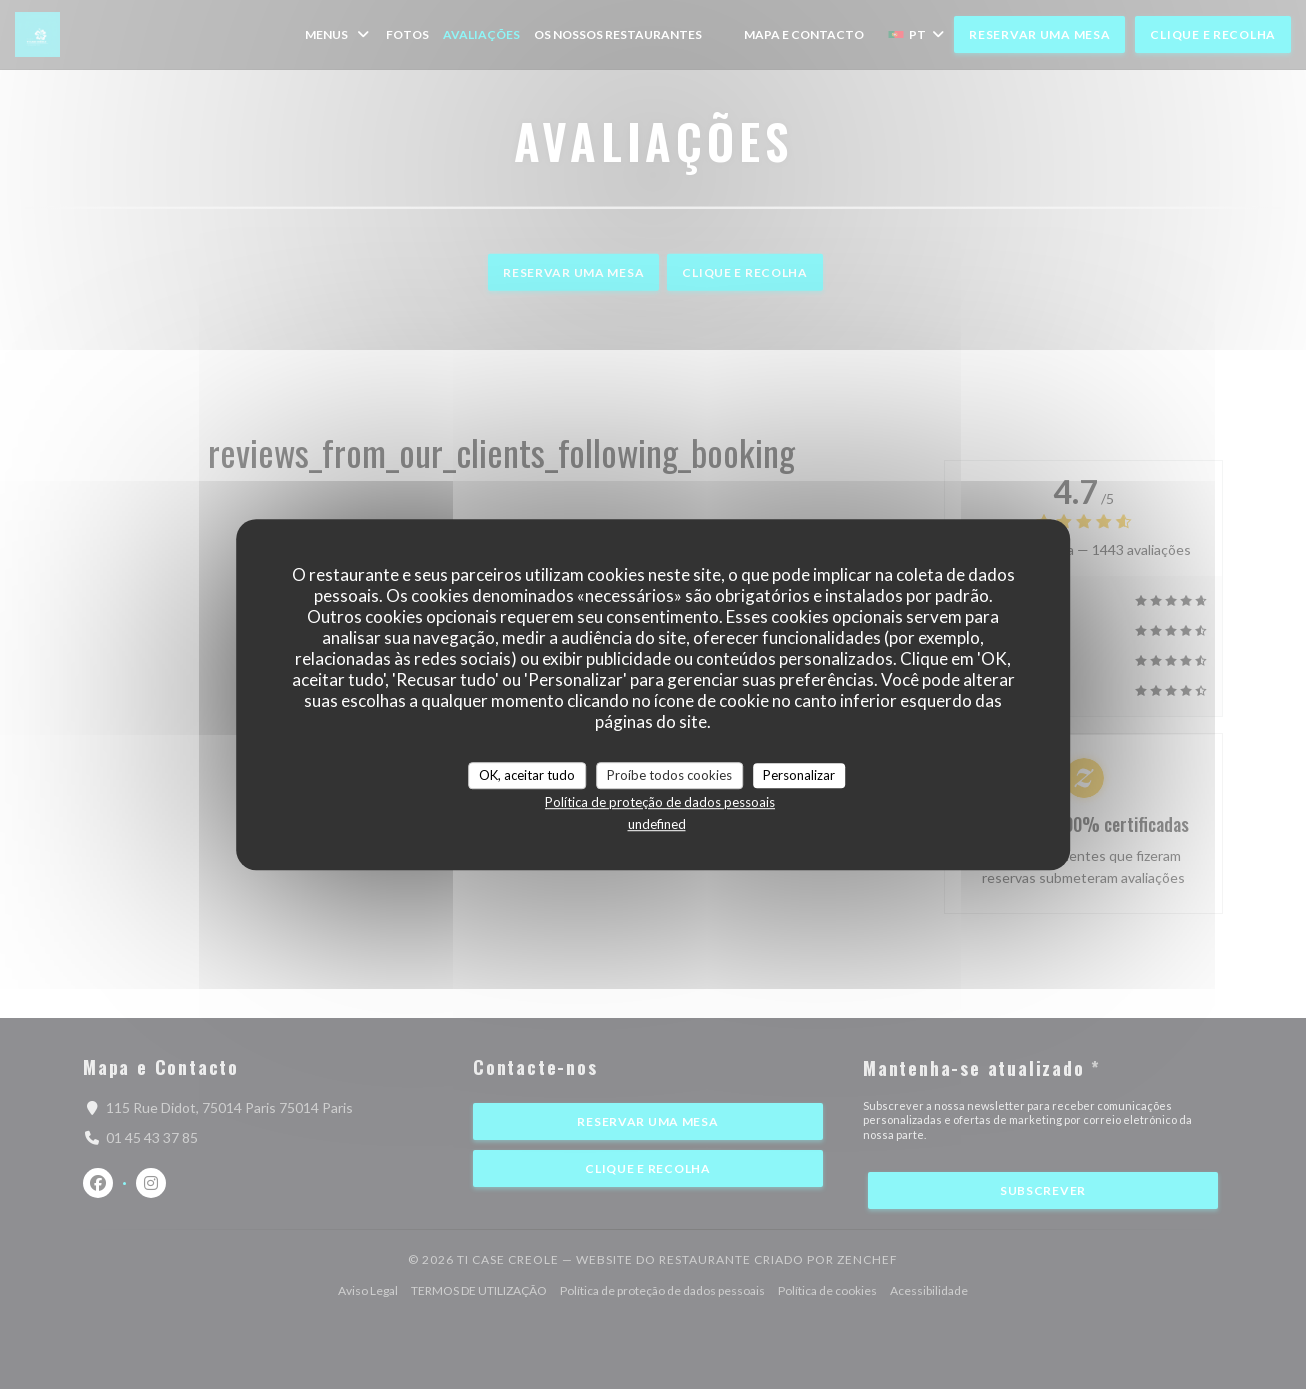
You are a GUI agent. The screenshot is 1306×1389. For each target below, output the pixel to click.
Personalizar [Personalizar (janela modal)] (799, 775)
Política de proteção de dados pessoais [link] (660, 802)
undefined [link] (657, 824)
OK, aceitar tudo (527, 775)
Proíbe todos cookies (669, 775)
